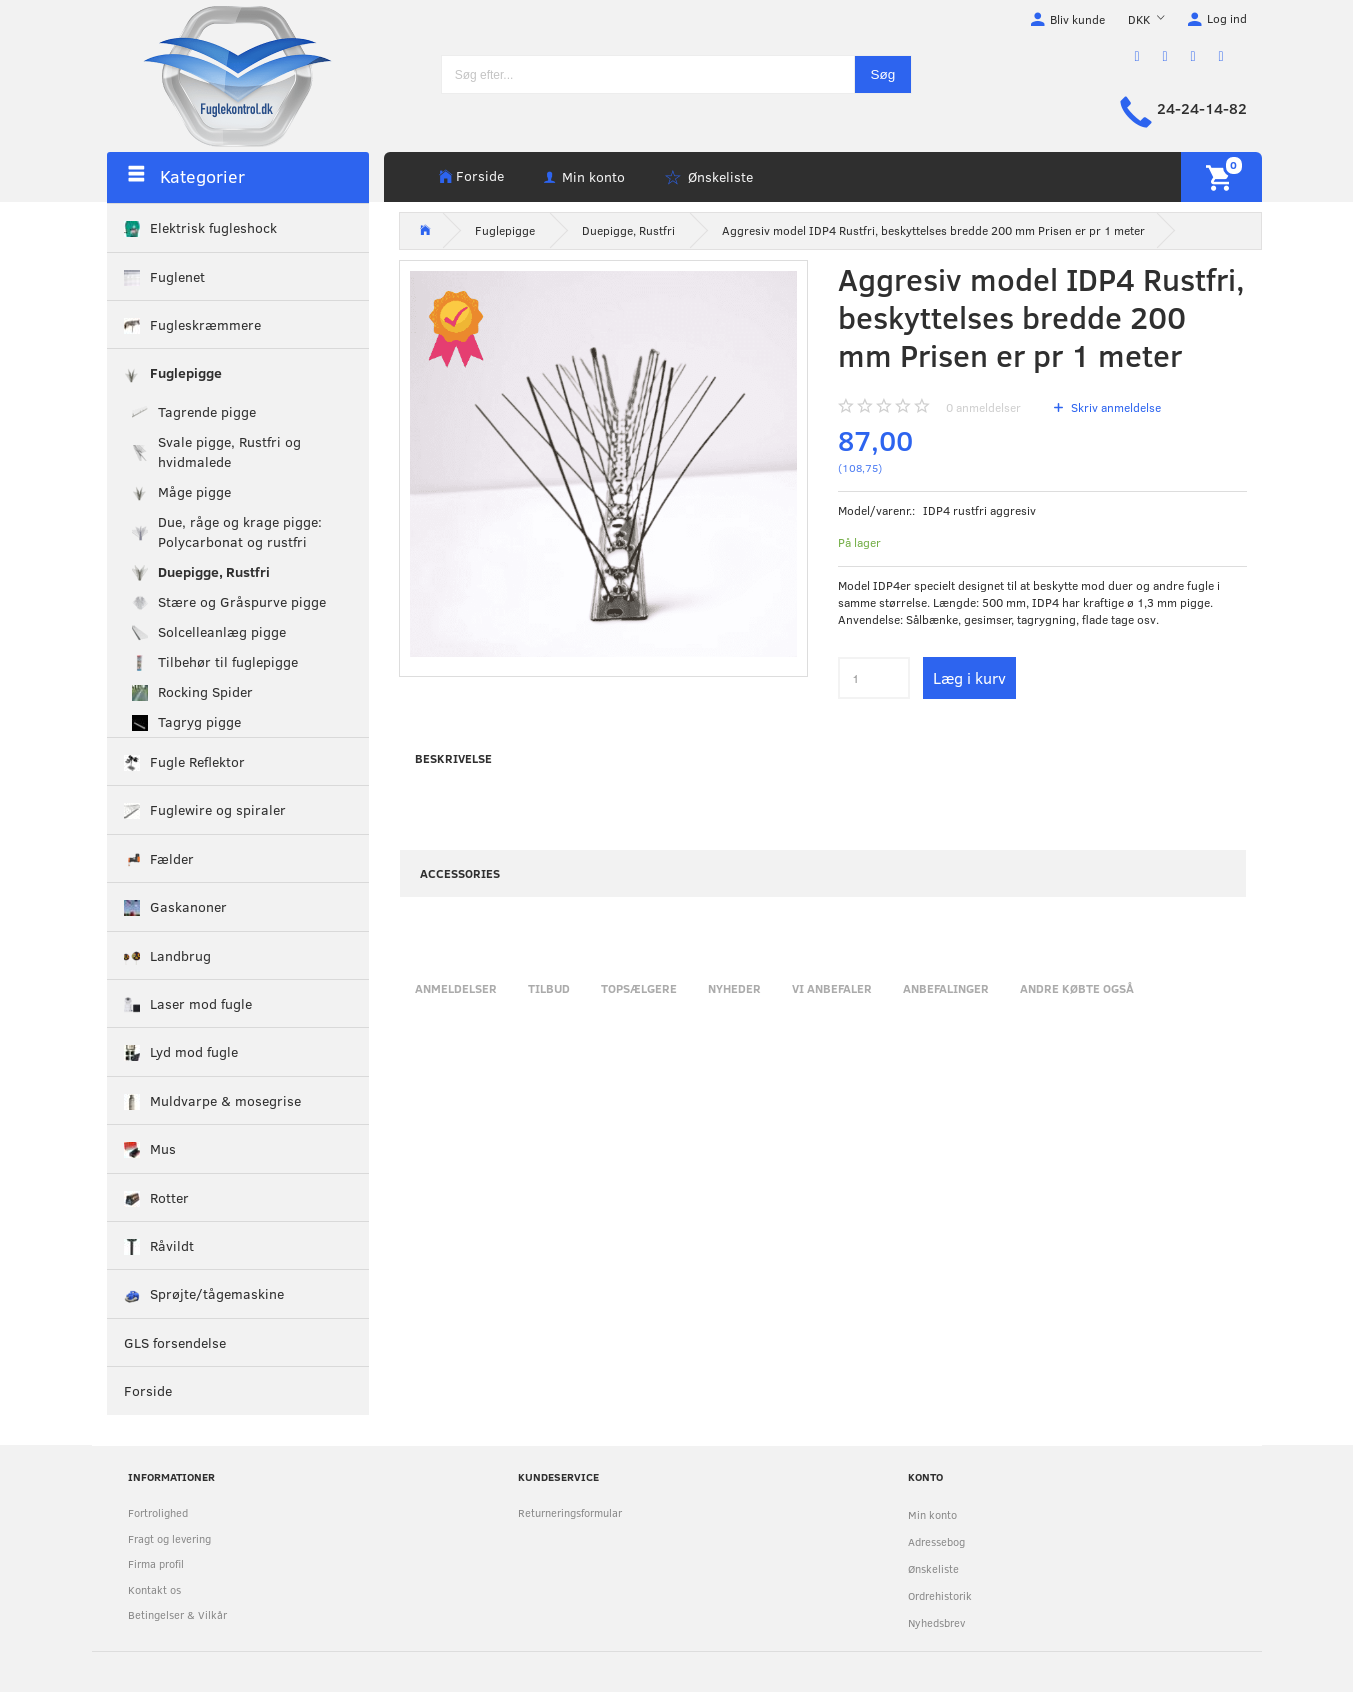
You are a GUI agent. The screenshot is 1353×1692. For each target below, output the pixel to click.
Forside (480, 175)
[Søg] (883, 74)
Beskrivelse (453, 758)
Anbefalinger (946, 988)
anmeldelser (983, 407)
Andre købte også (1077, 988)
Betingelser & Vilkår (177, 1614)
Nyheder (734, 988)
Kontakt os (154, 1589)
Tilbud (549, 988)
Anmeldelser (456, 988)
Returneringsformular (570, 1512)
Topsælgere (639, 988)
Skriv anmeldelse (1114, 407)
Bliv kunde (1077, 19)
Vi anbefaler (832, 988)
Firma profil (156, 1563)
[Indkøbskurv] (1221, 177)
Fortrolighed (158, 1512)
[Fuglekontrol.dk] (222, 75)
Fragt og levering (169, 1538)
